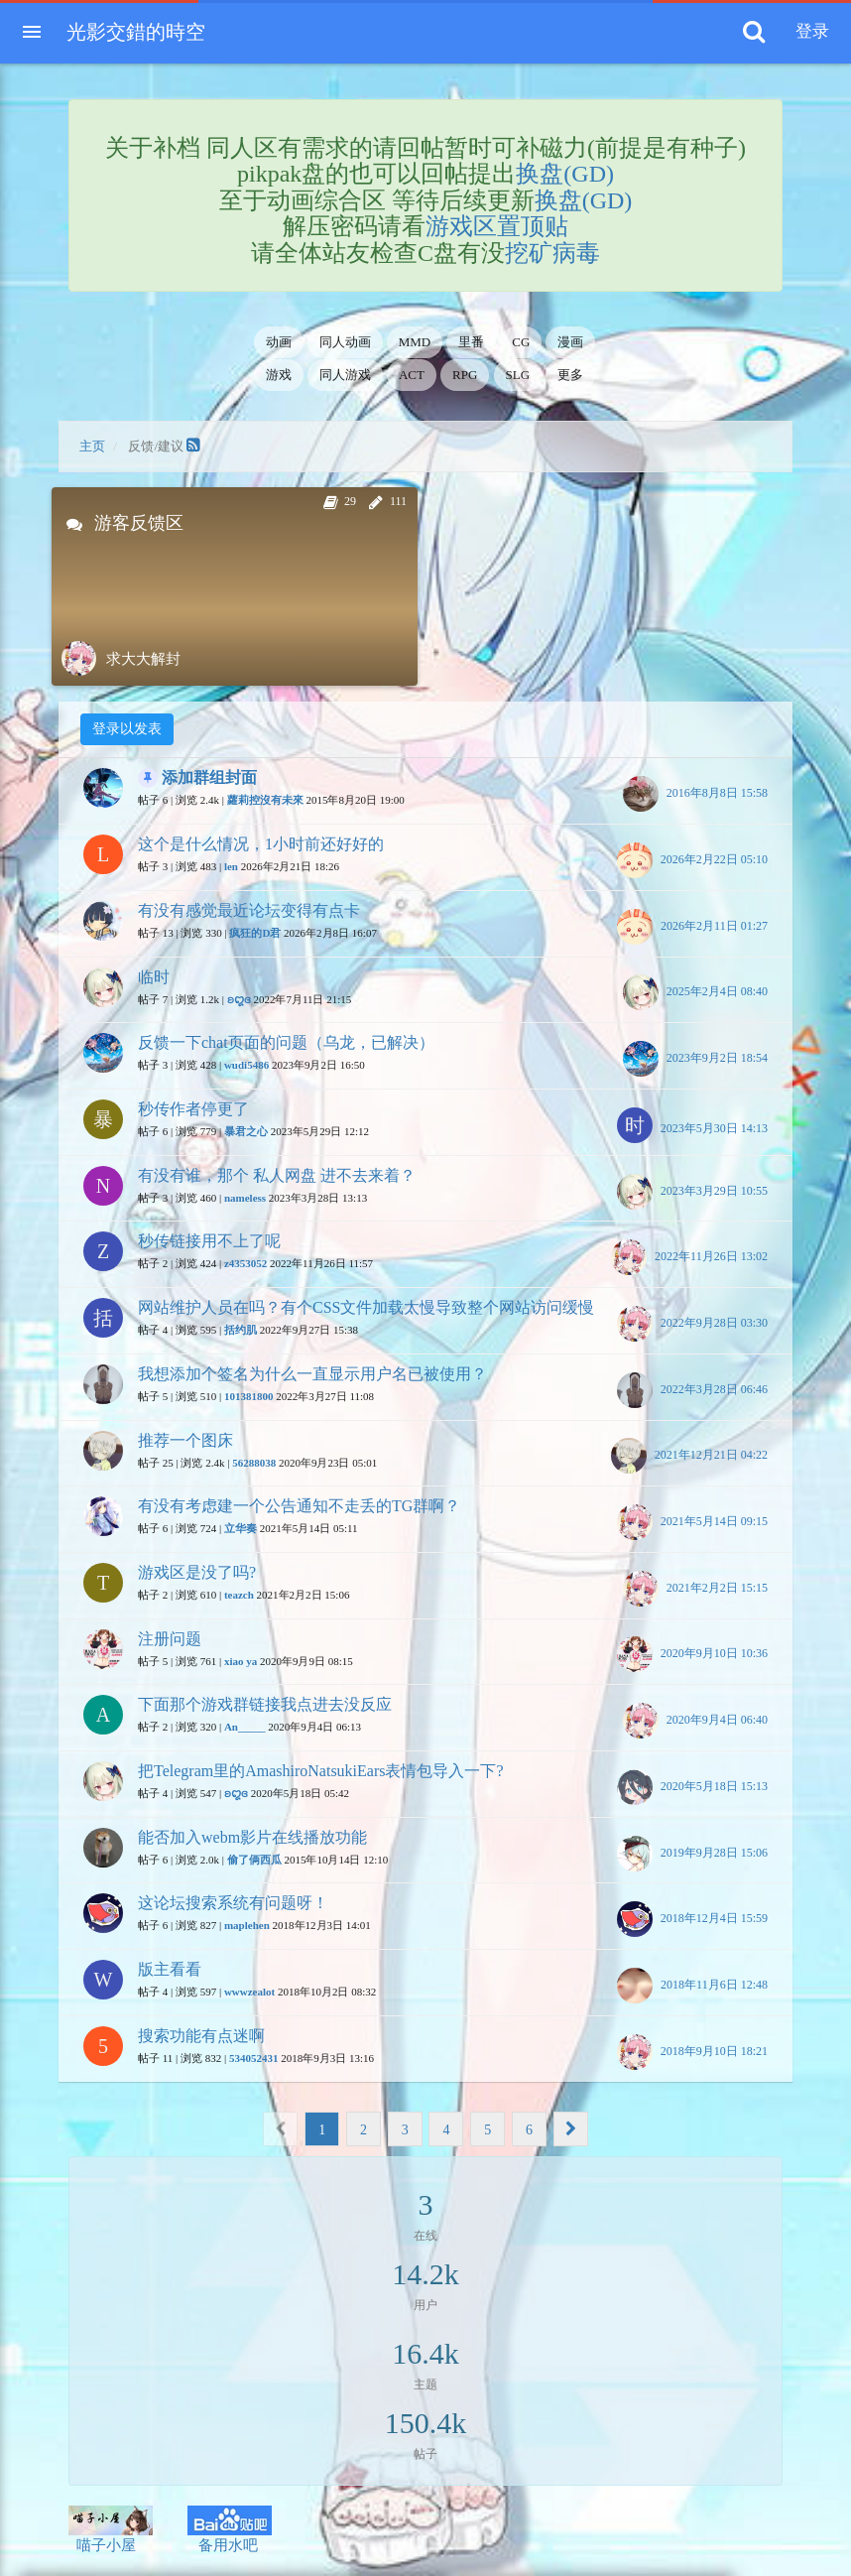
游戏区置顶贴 (497, 226)
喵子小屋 (110, 2529)
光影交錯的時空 (135, 32)
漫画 (570, 341)
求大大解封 (143, 659)
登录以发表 (127, 728)
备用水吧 (229, 2529)
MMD (415, 341)
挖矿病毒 (552, 253)
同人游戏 (345, 374)
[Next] (570, 2129)
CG (521, 341)
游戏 (279, 374)
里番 (471, 341)
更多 (570, 374)
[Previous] (280, 2129)
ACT (412, 374)
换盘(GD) (565, 174)
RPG (464, 374)
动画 (279, 341)
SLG (518, 374)
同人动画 (345, 341)
